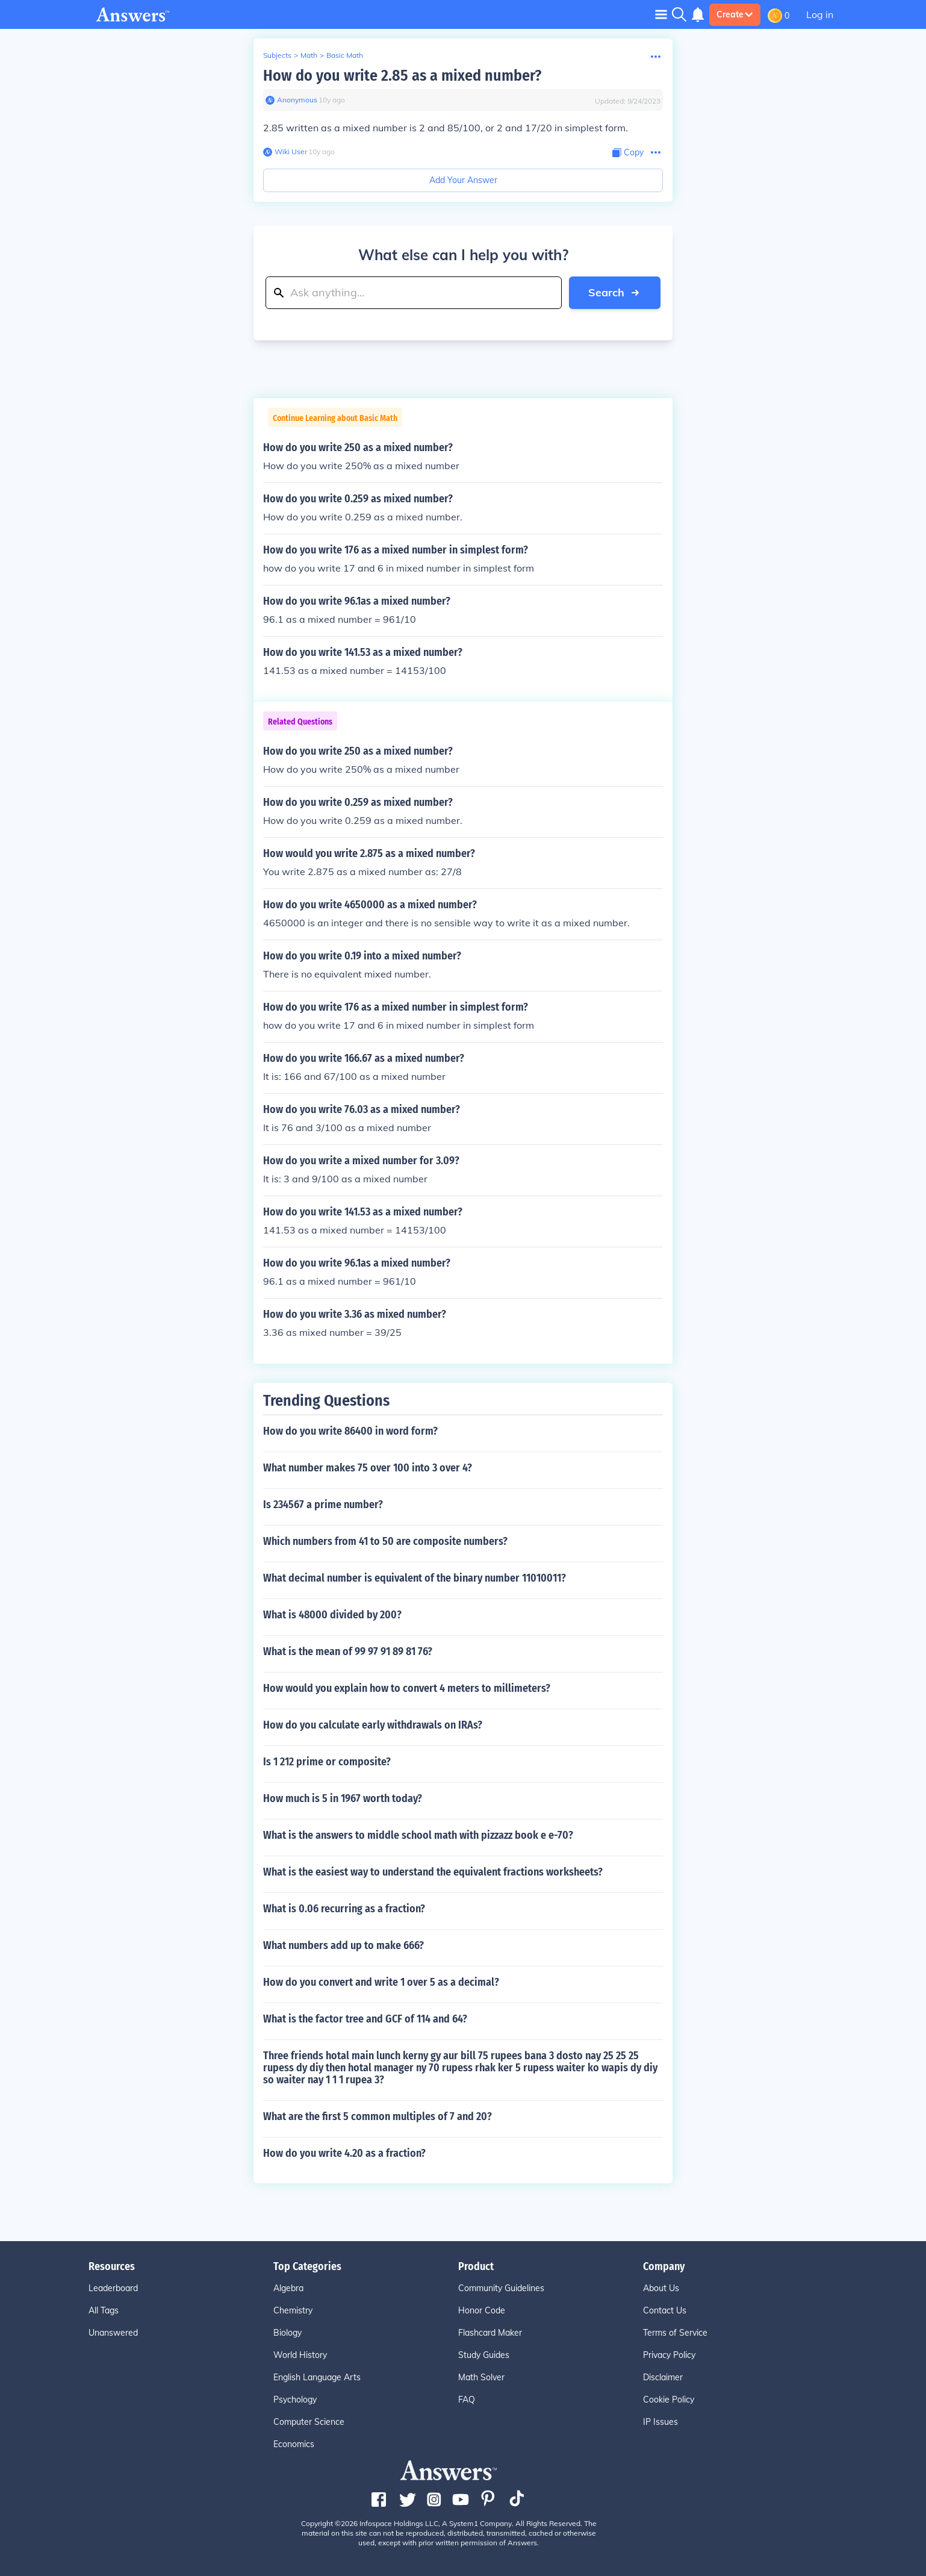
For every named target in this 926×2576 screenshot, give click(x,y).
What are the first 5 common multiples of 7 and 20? (377, 2116)
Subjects (277, 55)
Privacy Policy (669, 2355)
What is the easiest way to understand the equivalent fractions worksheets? (433, 1872)
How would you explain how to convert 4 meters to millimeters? (406, 1688)
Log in (819, 14)
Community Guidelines (501, 2288)
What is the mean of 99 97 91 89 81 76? (347, 1651)
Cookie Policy (668, 2399)
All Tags (104, 2310)
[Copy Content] (628, 152)
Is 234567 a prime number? (323, 1504)
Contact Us (664, 2310)
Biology (287, 2332)
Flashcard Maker (490, 2332)
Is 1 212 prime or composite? (327, 1761)
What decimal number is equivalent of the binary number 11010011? (414, 1578)
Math (308, 55)
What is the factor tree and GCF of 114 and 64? (365, 2019)
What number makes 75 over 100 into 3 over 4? (367, 1467)
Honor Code (481, 2310)
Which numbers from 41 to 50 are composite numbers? (385, 1541)
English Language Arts (317, 2377)
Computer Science (308, 2421)
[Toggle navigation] (661, 14)
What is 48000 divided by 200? (332, 1614)
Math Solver (481, 2377)
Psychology (295, 2399)
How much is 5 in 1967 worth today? (342, 1798)
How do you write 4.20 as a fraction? (344, 2153)
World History (300, 2355)
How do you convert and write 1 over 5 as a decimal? (381, 1982)
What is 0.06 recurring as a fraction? (344, 1908)
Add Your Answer (463, 180)
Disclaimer (663, 2377)
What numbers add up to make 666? (343, 1945)
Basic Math (344, 55)
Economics (293, 2444)
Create (734, 14)
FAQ (466, 2399)
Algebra (288, 2288)
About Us (661, 2288)
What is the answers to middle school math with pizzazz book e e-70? (418, 1835)
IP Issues (660, 2421)
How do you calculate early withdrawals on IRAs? (372, 1725)
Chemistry (292, 2310)
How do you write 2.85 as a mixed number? (402, 75)
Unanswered (113, 2332)
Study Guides (483, 2355)
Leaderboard (113, 2288)
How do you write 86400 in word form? (350, 1431)
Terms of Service (675, 2332)
